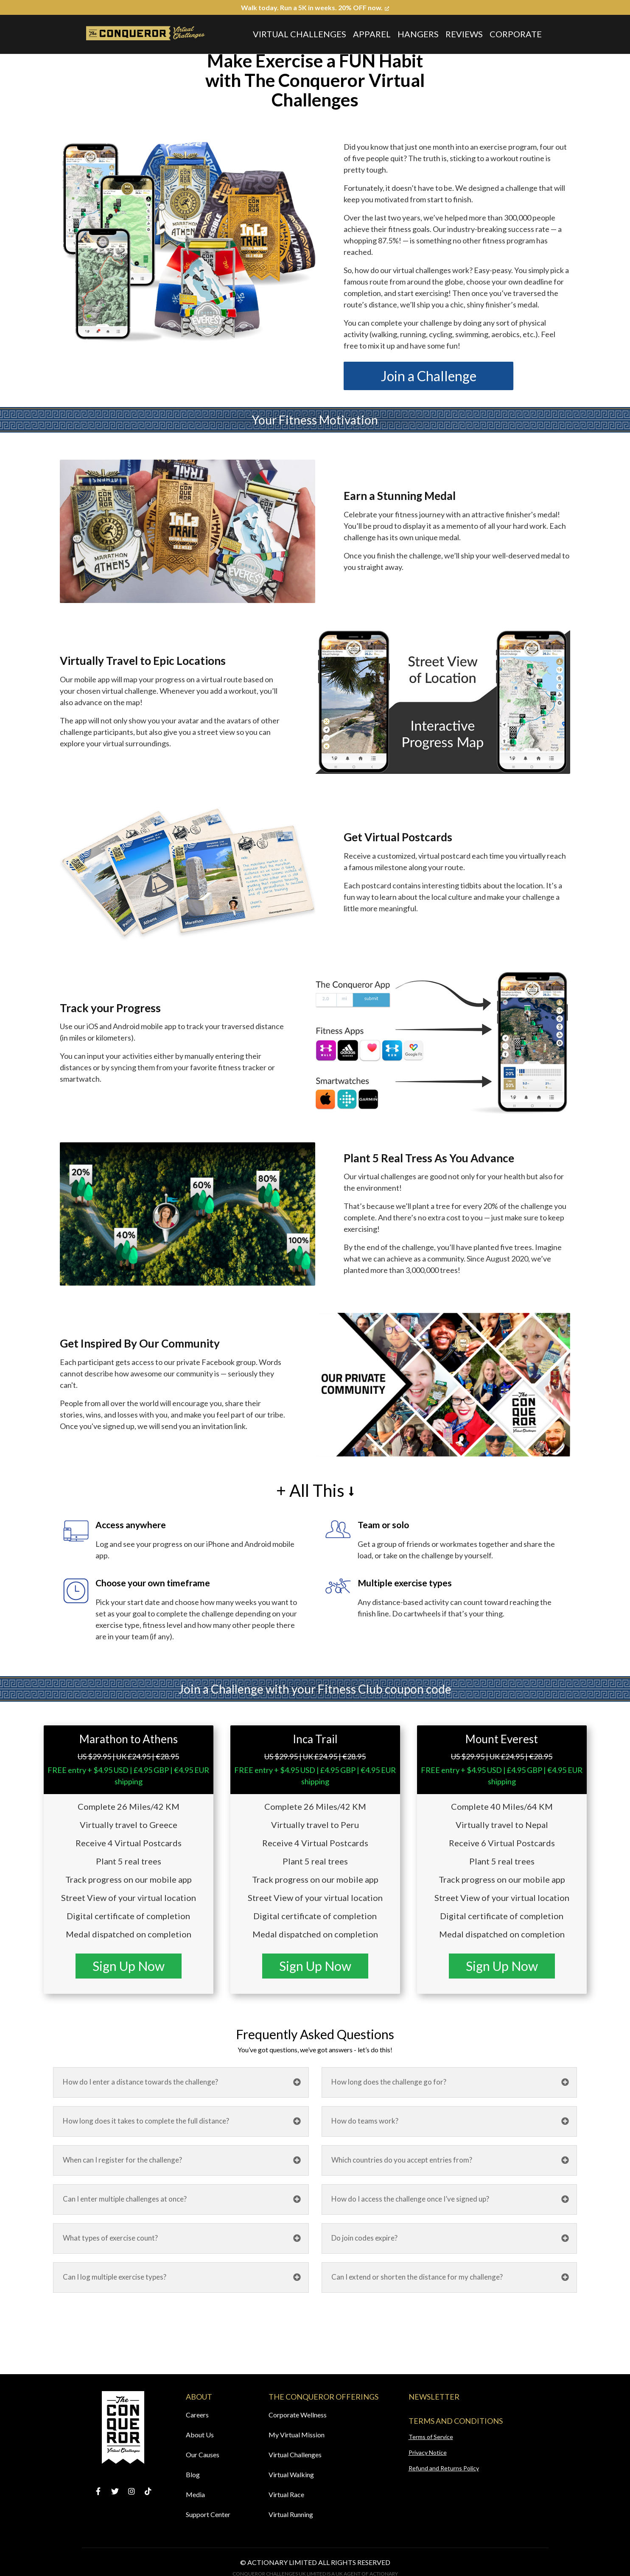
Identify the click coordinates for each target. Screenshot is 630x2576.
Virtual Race (286, 2494)
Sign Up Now (128, 1965)
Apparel (372, 34)
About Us (200, 2435)
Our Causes (202, 2454)
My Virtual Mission (297, 2435)
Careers (197, 2415)
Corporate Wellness (298, 2415)
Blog (193, 2474)
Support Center (208, 2514)
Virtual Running (291, 2514)
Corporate (516, 34)
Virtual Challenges (299, 34)
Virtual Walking (291, 2474)
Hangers (418, 34)
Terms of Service (431, 2436)
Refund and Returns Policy (444, 2468)
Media (195, 2494)
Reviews (464, 34)
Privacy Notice (428, 2452)
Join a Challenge (428, 376)
